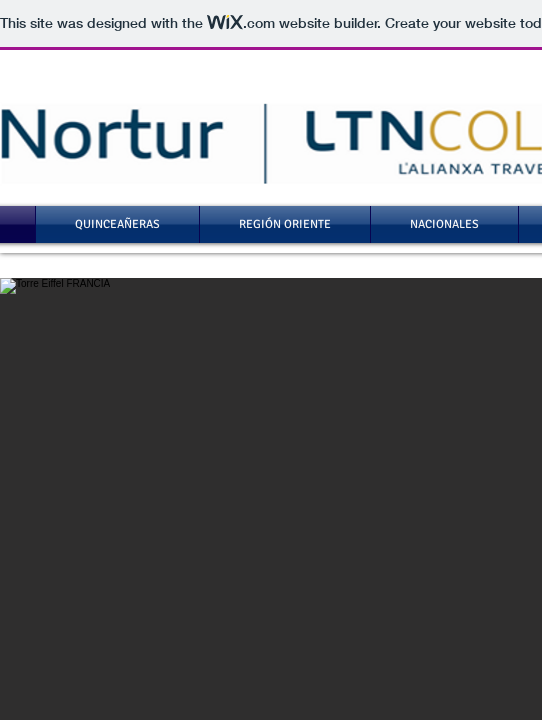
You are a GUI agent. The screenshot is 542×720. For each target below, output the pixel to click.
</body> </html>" (271, 360)
